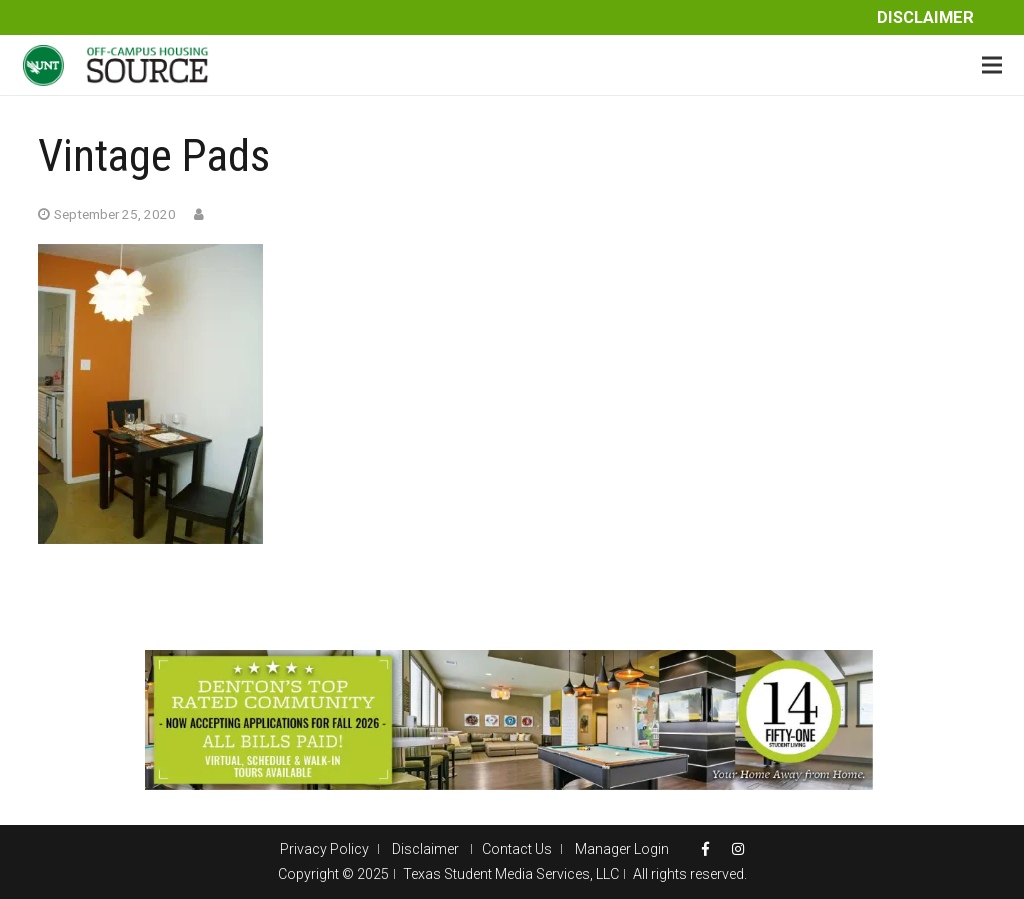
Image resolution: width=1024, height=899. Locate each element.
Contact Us (517, 849)
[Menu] (992, 65)
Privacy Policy (324, 849)
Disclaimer (925, 17)
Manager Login (622, 849)
